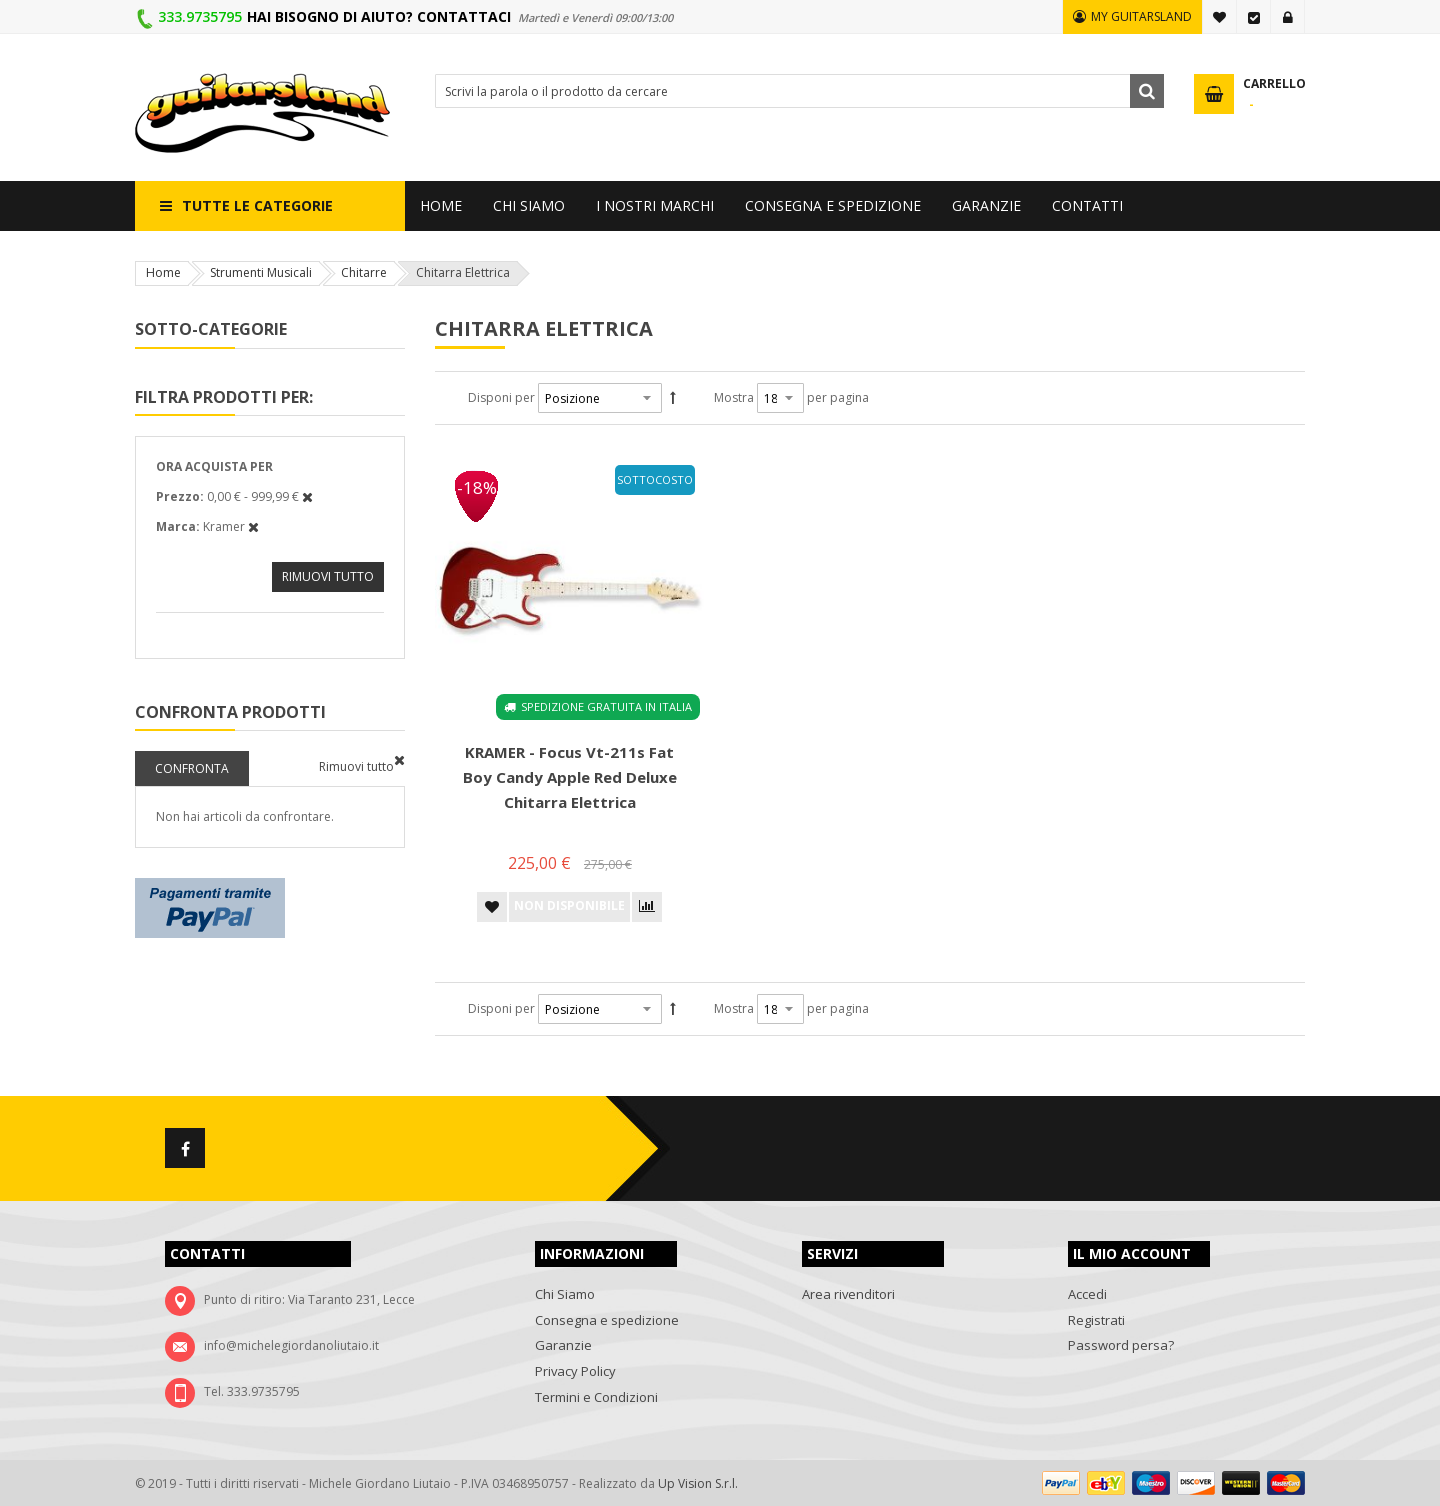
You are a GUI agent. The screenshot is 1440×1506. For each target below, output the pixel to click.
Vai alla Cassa (1254, 17)
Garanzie (563, 1345)
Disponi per (501, 397)
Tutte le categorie (257, 205)
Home (163, 272)
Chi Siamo (565, 1294)
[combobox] (799, 91)
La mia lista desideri (1220, 17)
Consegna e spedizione (607, 1320)
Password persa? (1121, 1345)
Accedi (1288, 17)
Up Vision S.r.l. (698, 1483)
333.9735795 (200, 16)
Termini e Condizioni (596, 1397)
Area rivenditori (848, 1294)
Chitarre (364, 272)
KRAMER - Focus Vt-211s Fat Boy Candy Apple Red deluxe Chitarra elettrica (570, 777)
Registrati (1096, 1320)
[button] (492, 907)
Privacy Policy (575, 1371)
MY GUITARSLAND (1141, 16)
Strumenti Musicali (261, 272)
